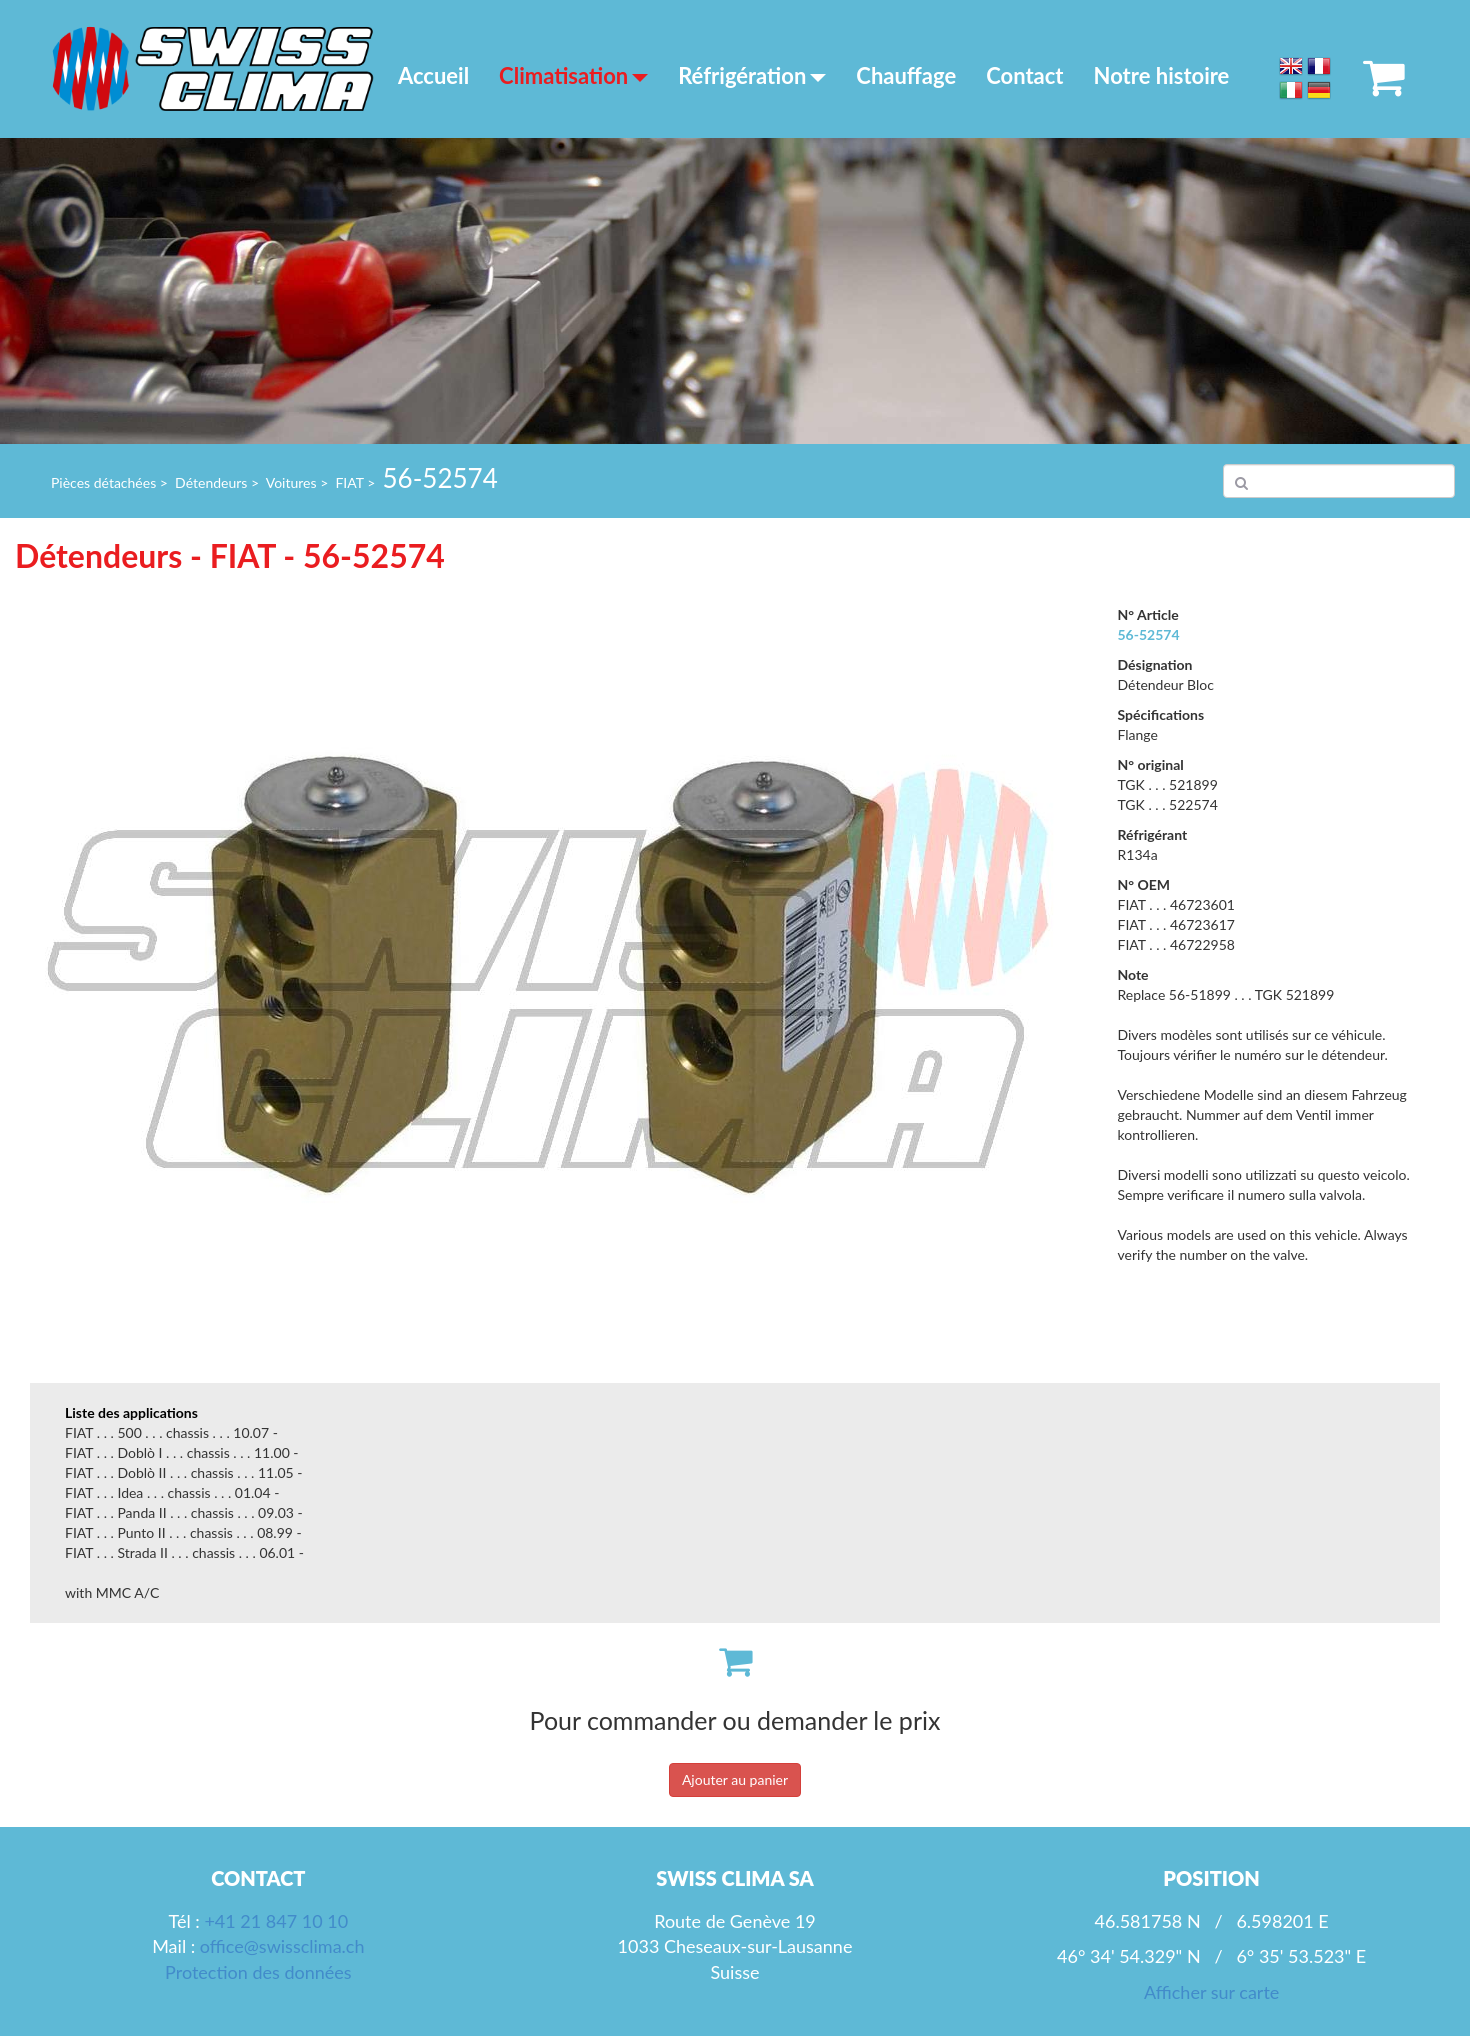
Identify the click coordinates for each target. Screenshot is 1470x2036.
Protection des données (258, 1972)
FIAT (349, 482)
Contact (1024, 75)
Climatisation (573, 75)
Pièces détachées (103, 482)
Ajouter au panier (735, 1779)
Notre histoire (1162, 75)
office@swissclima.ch (282, 1946)
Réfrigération (752, 75)
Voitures (291, 482)
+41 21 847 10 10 (276, 1921)
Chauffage (906, 75)
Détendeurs (211, 482)
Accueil (433, 75)
